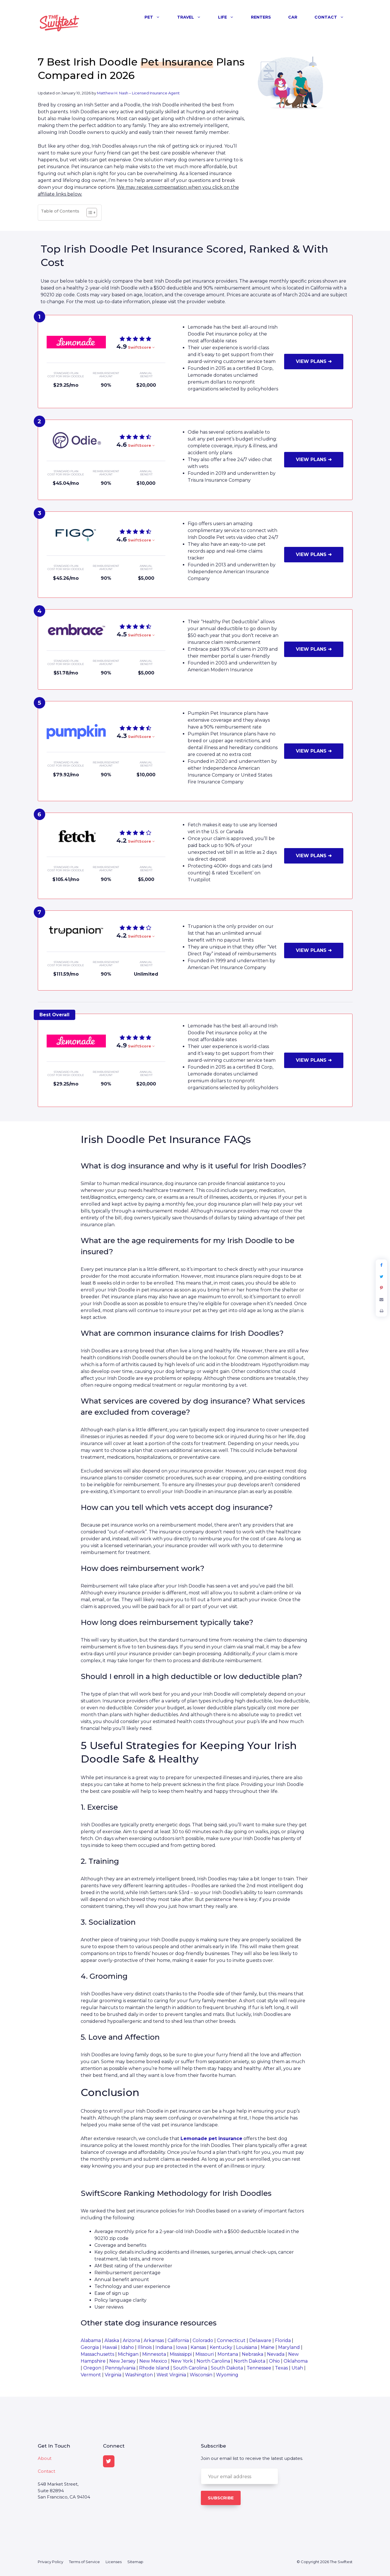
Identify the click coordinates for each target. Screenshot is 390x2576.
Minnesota (154, 2354)
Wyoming (227, 2374)
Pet (156, 17)
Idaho (127, 2347)
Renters (261, 17)
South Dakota (227, 2368)
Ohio (274, 2361)
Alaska (111, 2340)
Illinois (145, 2347)
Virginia (113, 2374)
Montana (227, 2354)
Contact (333, 17)
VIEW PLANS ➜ (314, 361)
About (45, 2458)
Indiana (163, 2347)
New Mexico (153, 2361)
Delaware (260, 2340)
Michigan (128, 2354)
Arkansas (154, 2340)
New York (182, 2361)
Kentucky (221, 2347)
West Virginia (171, 2374)
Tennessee (259, 2368)
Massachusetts (97, 2354)
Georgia (90, 2347)
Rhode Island (154, 2368)
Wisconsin (201, 2374)
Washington (139, 2374)
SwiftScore (141, 347)
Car (292, 17)
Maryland (289, 2347)
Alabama (91, 2340)
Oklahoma (296, 2361)
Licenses (114, 2561)
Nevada (275, 2354)
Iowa (181, 2347)
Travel (193, 17)
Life (230, 17)
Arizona (131, 2340)
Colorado (203, 2340)
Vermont (91, 2374)
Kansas (198, 2347)
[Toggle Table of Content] (89, 212)
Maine (267, 2347)
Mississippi (181, 2354)
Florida (283, 2340)
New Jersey (122, 2361)
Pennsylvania (120, 2368)
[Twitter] (108, 2461)
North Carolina (213, 2361)
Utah (297, 2368)
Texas (281, 2368)
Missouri (204, 2354)
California (178, 2340)
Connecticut (231, 2340)
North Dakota (249, 2361)
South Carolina (190, 2368)
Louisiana (246, 2347)
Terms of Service (84, 2561)
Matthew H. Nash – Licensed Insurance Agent (138, 93)
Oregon (92, 2368)
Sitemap (135, 2561)
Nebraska (252, 2354)
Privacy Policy (50, 2561)
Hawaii (109, 2347)
